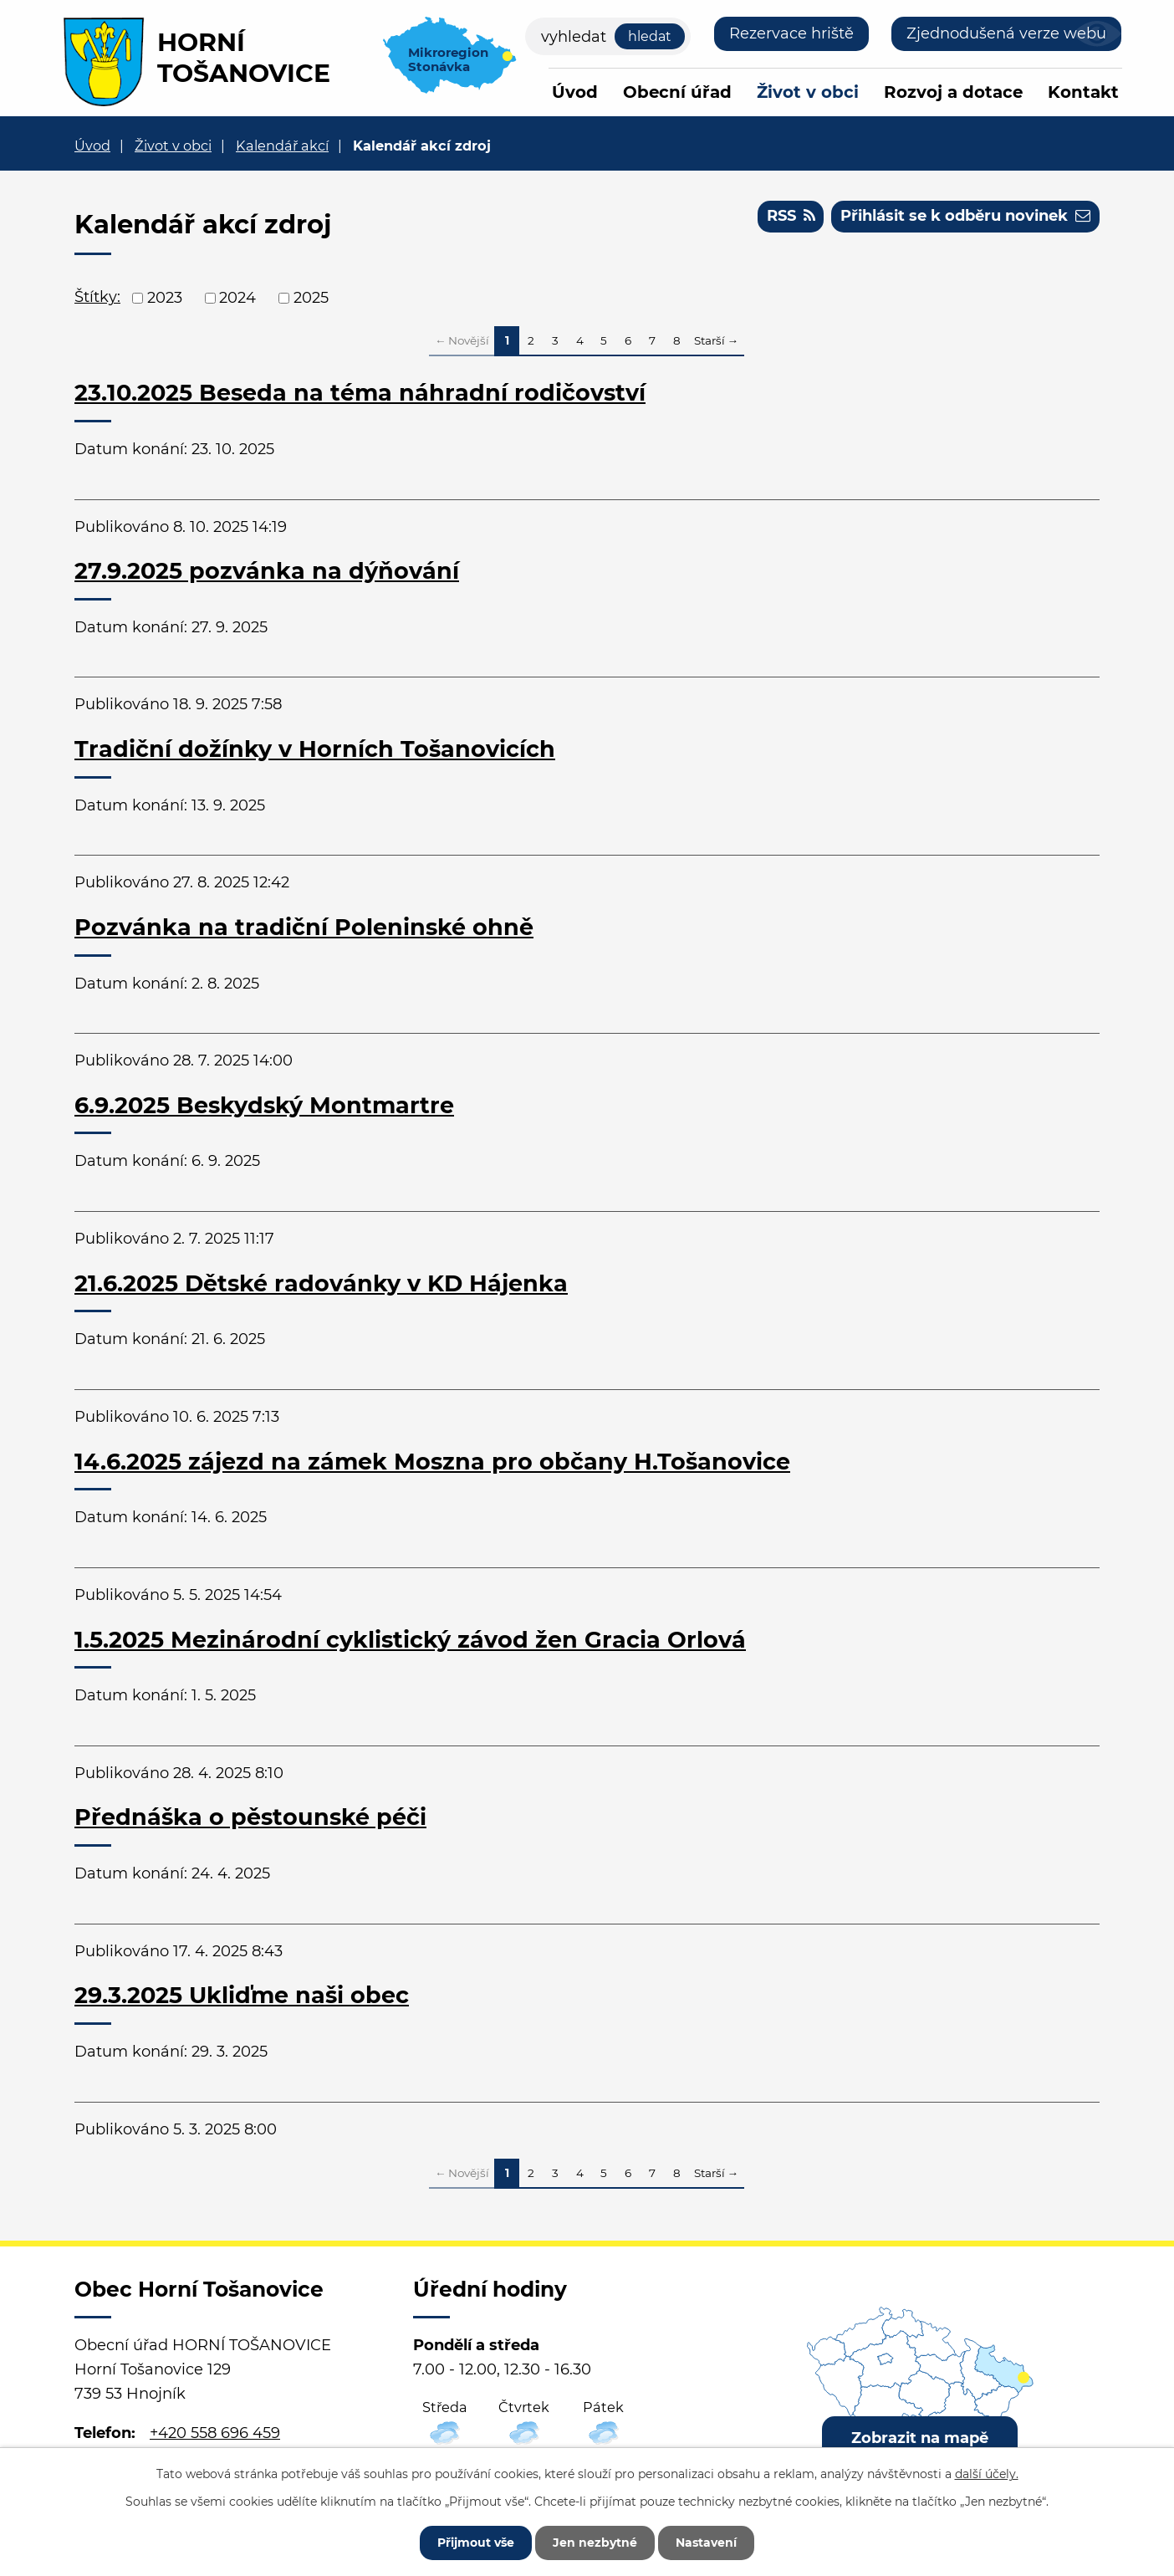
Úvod (575, 92)
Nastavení (706, 2542)
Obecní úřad (677, 92)
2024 (237, 298)
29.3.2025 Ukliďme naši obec (241, 1995)
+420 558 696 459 (215, 2433)
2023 (164, 298)
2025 (311, 298)
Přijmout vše (475, 2542)
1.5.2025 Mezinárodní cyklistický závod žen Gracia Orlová (410, 1639)
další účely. (986, 2473)
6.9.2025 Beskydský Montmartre (264, 1105)
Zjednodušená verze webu (1006, 33)
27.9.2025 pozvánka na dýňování (266, 571)
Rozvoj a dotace (953, 92)
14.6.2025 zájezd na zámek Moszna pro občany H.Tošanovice (432, 1461)
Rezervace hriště (791, 33)
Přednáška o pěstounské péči (250, 1817)
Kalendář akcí (282, 145)
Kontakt (1083, 92)
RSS (791, 216)
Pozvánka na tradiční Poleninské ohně (303, 927)
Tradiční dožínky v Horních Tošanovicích (314, 749)
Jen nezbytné (595, 2542)
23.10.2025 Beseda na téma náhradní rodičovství (360, 392)
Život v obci (808, 92)
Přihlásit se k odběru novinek (965, 216)
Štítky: (97, 297)
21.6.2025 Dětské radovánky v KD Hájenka (321, 1283)
